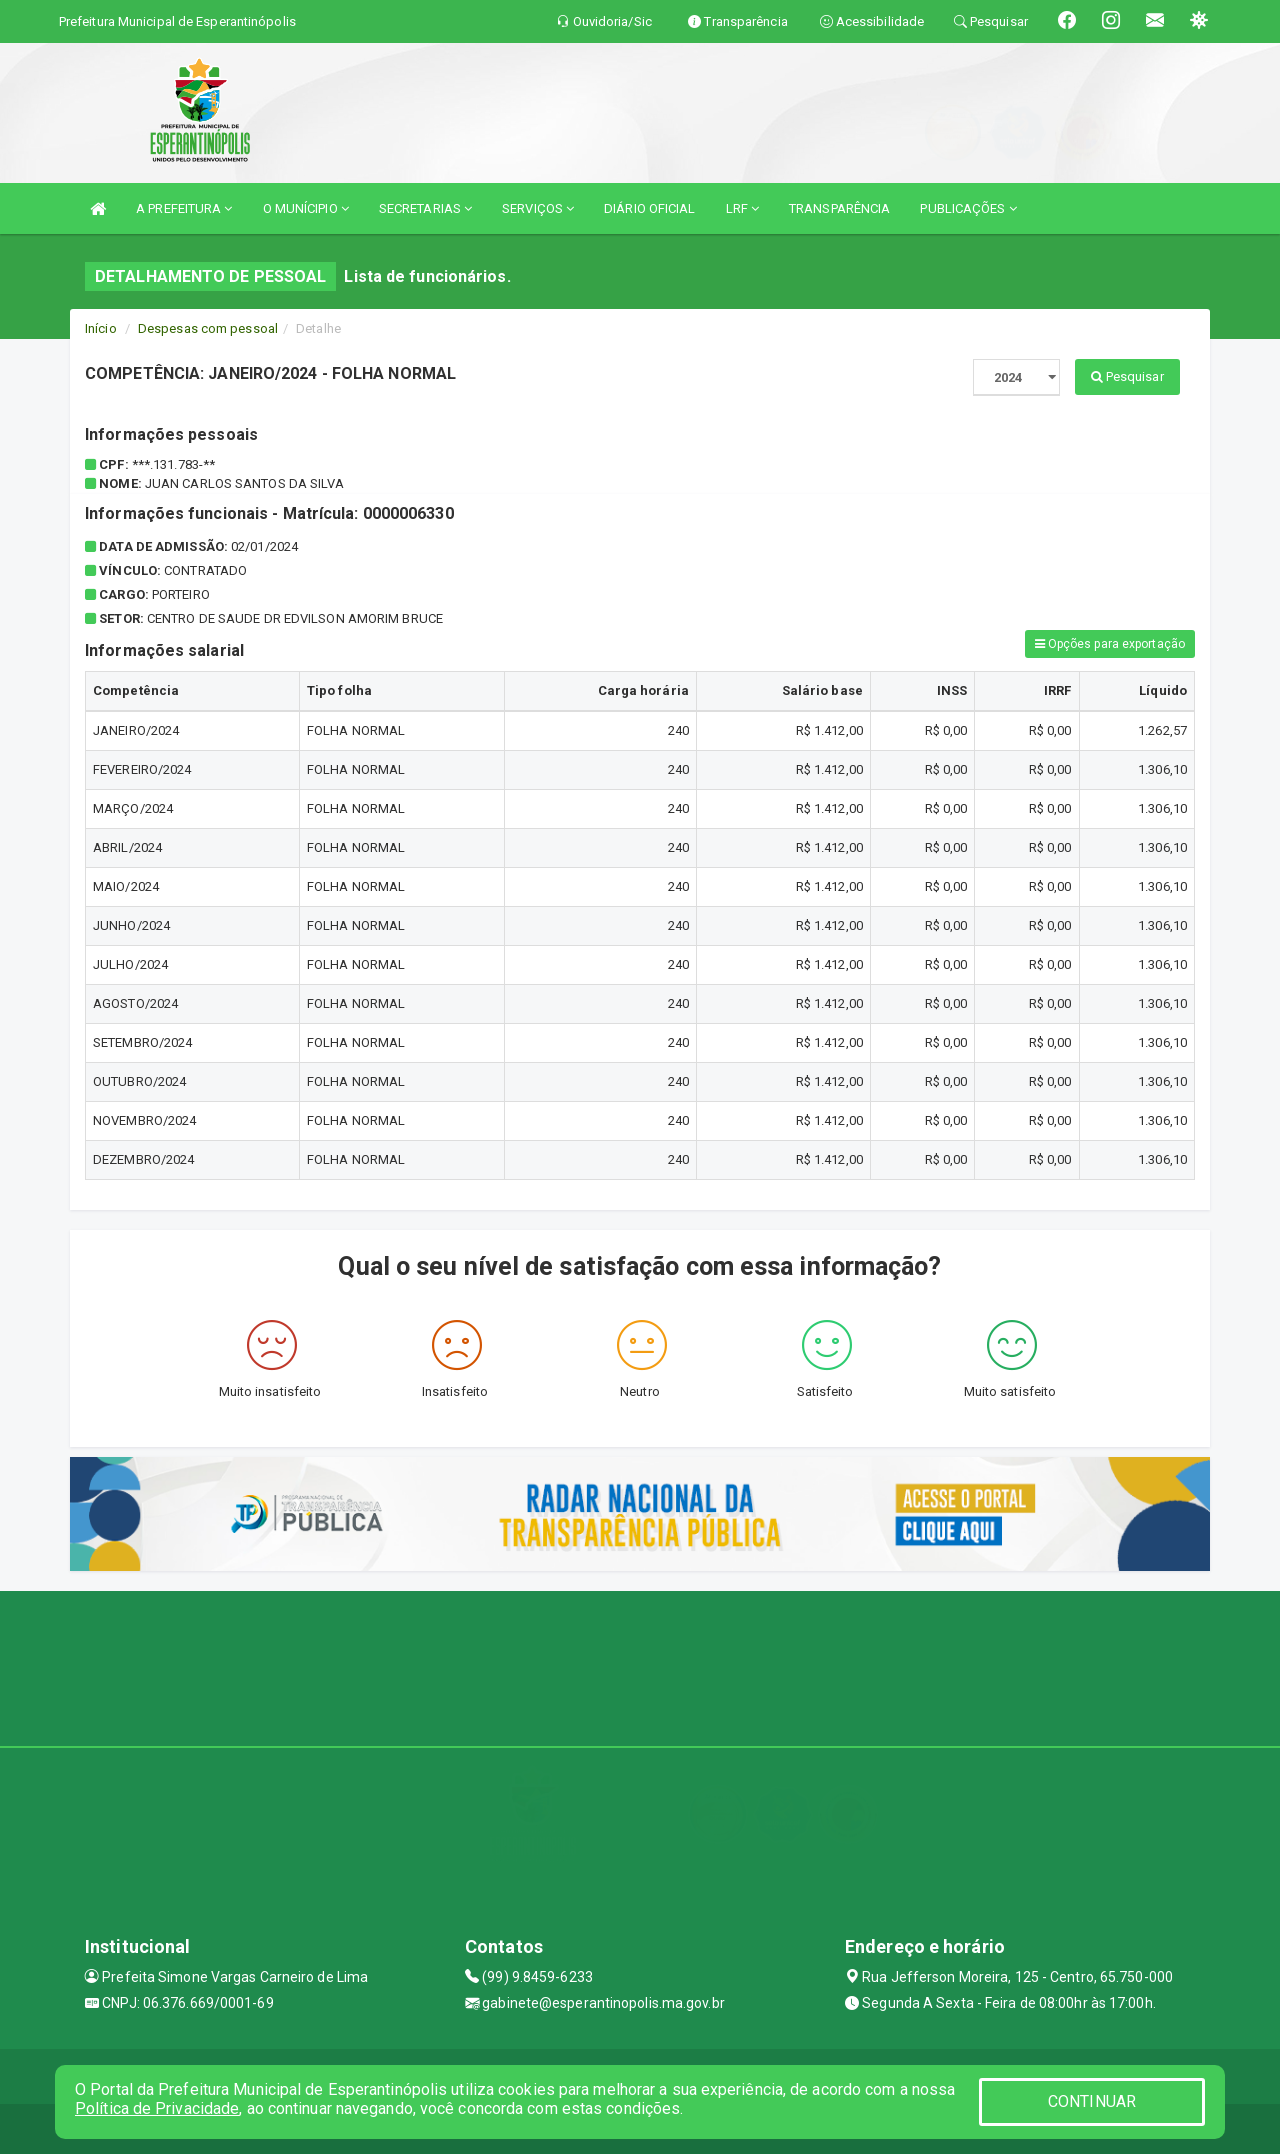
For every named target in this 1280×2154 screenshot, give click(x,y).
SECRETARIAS (425, 208)
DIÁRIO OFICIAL (649, 208)
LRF (743, 208)
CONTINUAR (1092, 2101)
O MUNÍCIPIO (306, 208)
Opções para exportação (1110, 644)
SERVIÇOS (538, 208)
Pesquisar (1127, 376)
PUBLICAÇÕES (968, 208)
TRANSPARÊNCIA (839, 208)
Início (101, 328)
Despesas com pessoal (208, 328)
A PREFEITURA (184, 208)
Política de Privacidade (157, 2108)
